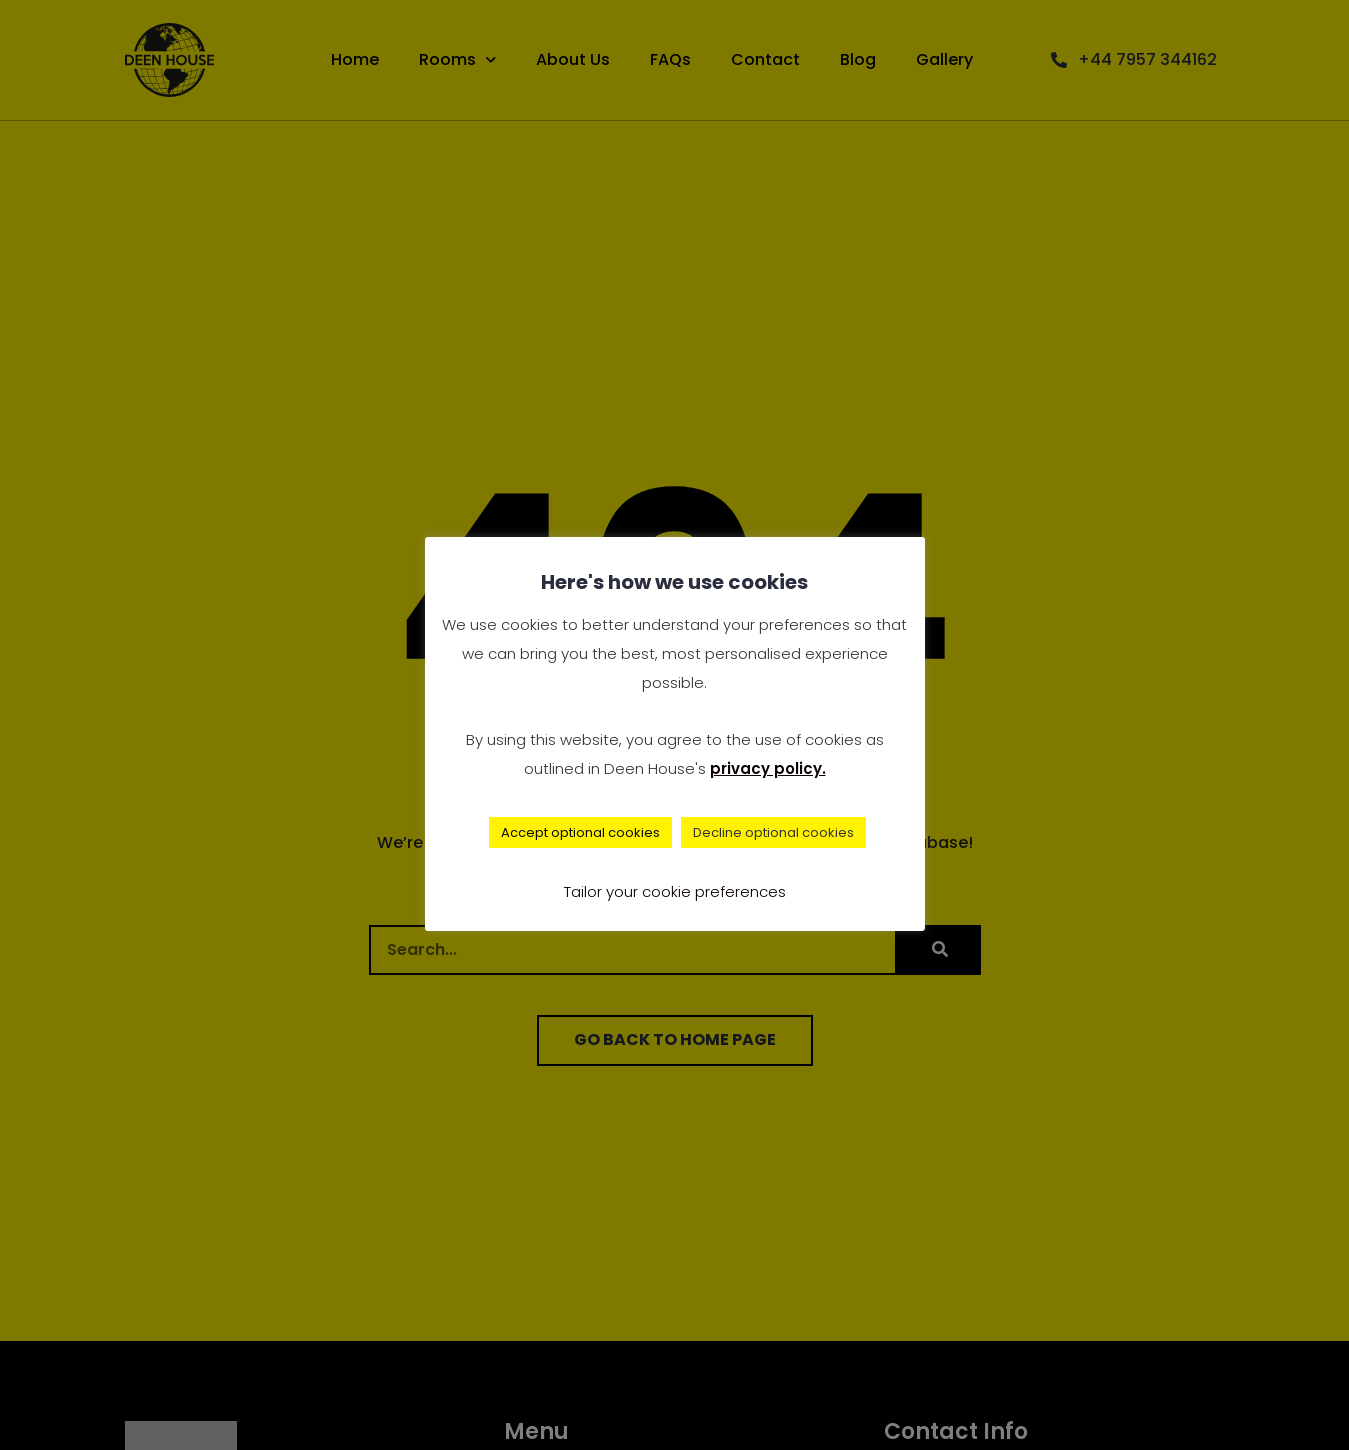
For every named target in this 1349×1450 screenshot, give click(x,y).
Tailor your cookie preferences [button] (675, 891)
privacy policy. (768, 768)
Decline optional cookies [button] (773, 832)
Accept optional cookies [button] (580, 832)
